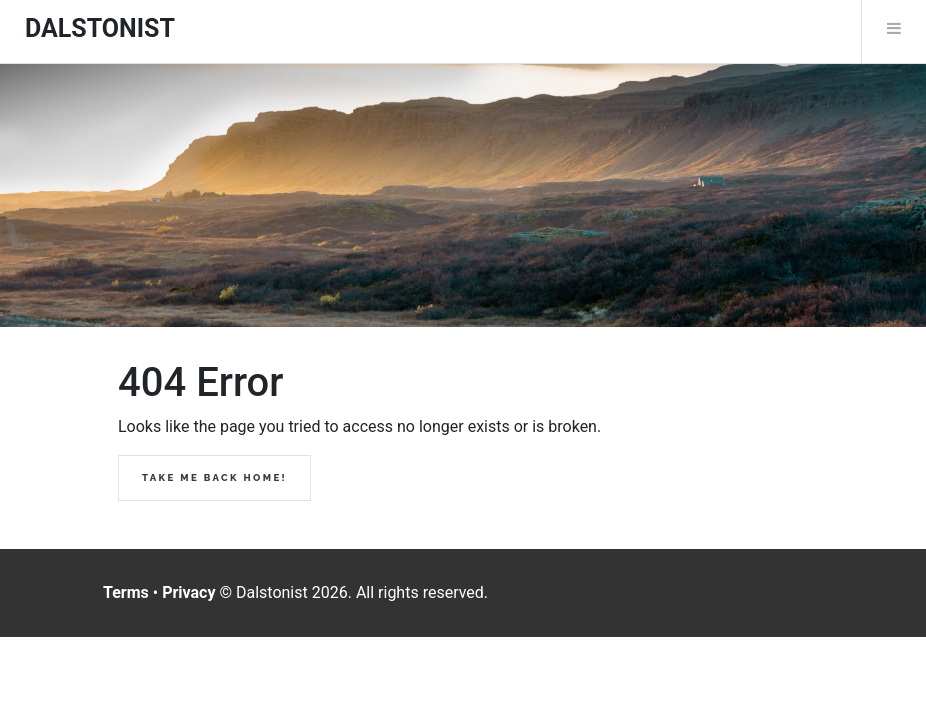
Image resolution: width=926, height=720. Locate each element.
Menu (894, 28)
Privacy (188, 592)
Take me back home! (214, 477)
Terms (126, 592)
